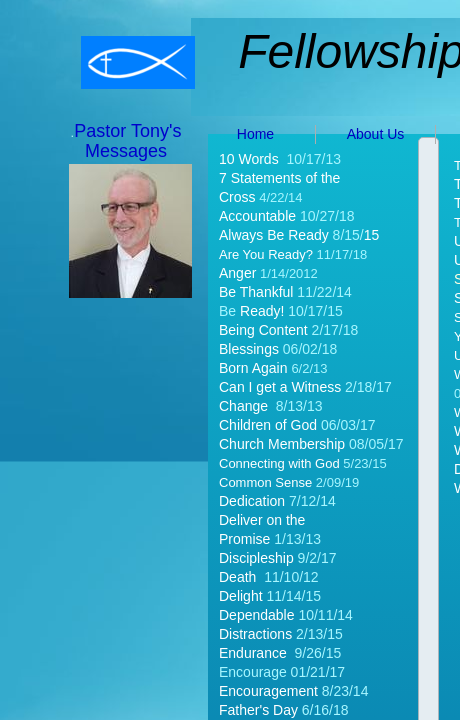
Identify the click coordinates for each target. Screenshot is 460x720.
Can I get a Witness (282, 387)
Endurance (253, 653)
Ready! (262, 311)
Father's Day (260, 710)
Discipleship (256, 558)
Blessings (249, 349)
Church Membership (282, 444)
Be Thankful (256, 292)
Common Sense (265, 482)
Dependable (257, 615)
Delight (241, 596)
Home (255, 134)
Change (243, 406)
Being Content (263, 330)
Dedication (254, 501)
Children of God (270, 425)
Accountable (257, 216)
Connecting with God (279, 463)
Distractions (255, 634)
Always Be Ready (276, 235)
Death (237, 577)
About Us (376, 134)
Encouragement (268, 691)
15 (372, 235)
